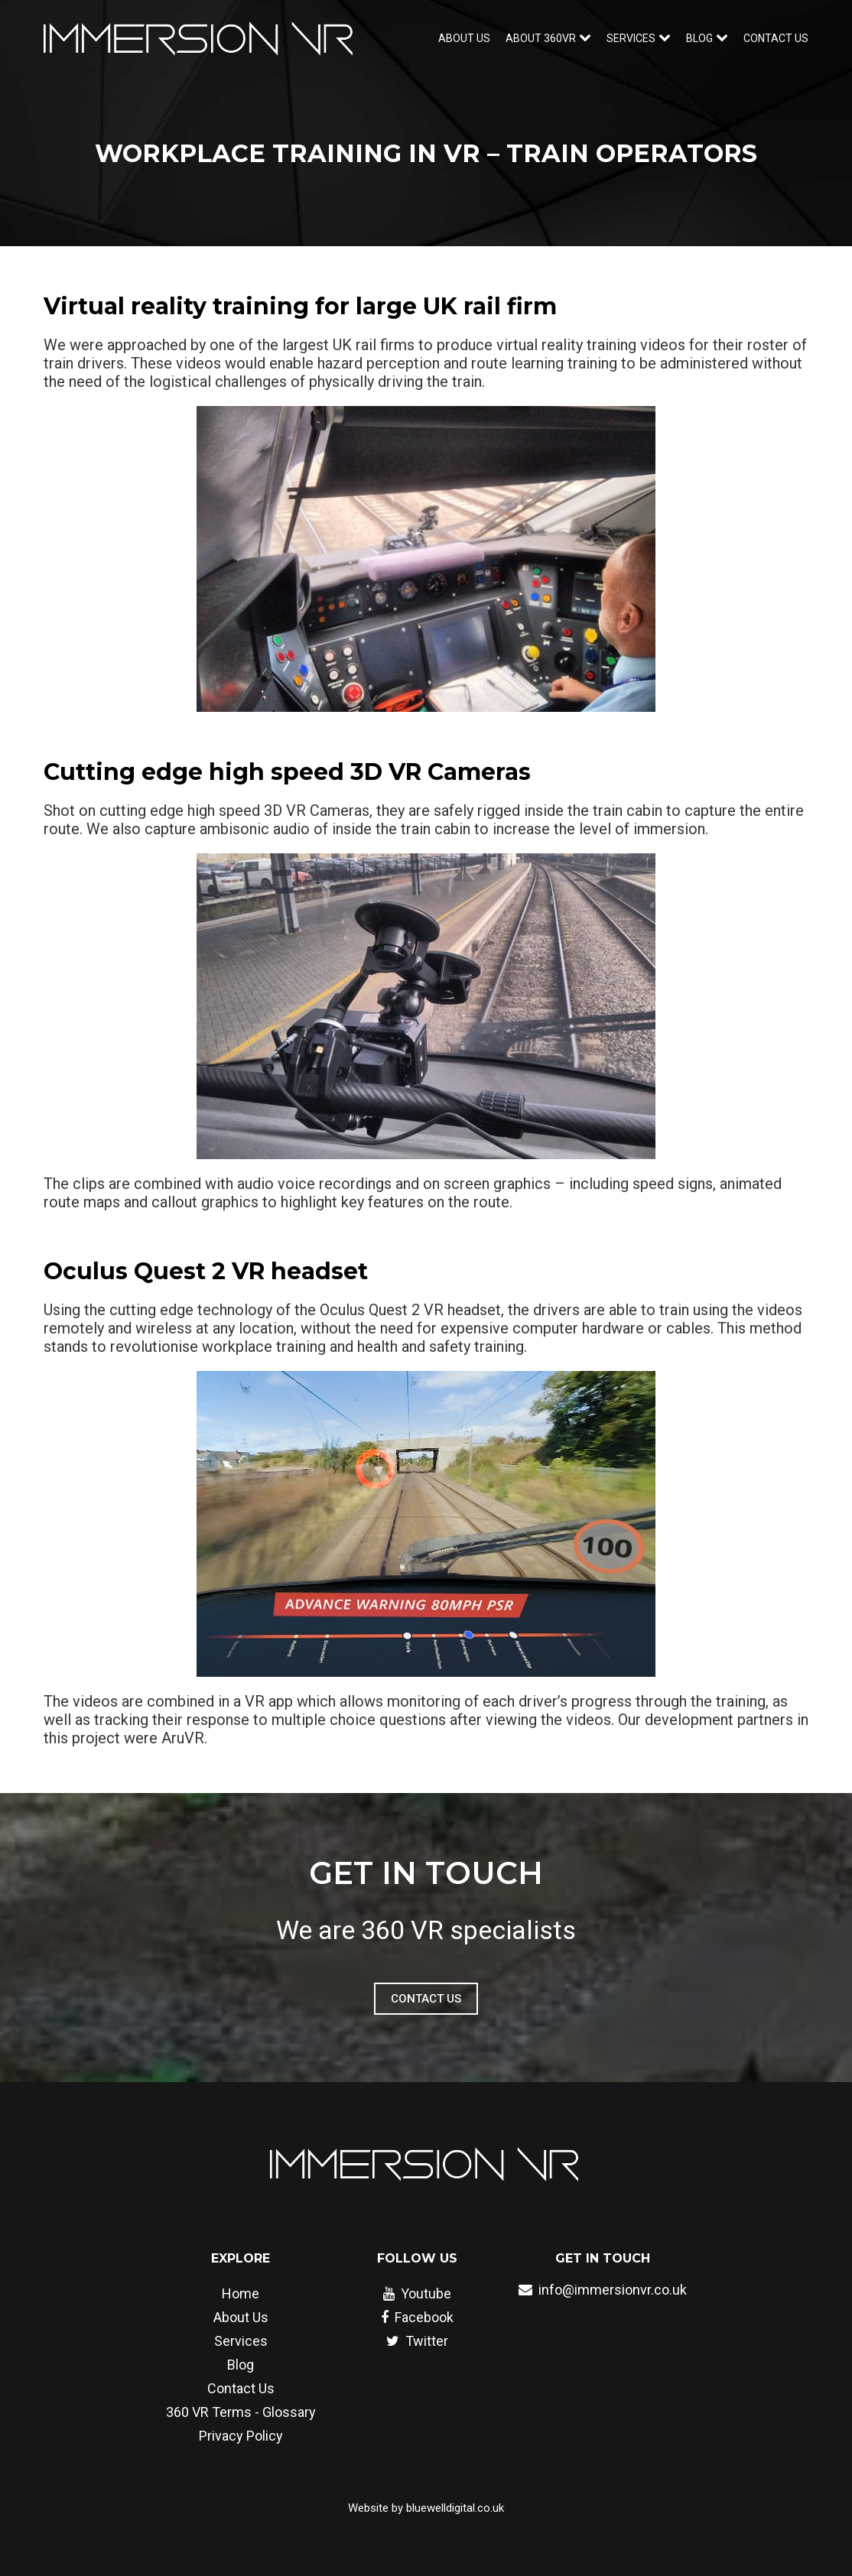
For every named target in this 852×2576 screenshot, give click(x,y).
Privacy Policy (241, 2436)
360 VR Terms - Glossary (241, 2412)
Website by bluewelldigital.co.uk (426, 2508)
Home (240, 2293)
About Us (464, 38)
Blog (240, 2365)
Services (241, 2341)
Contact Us (775, 38)
